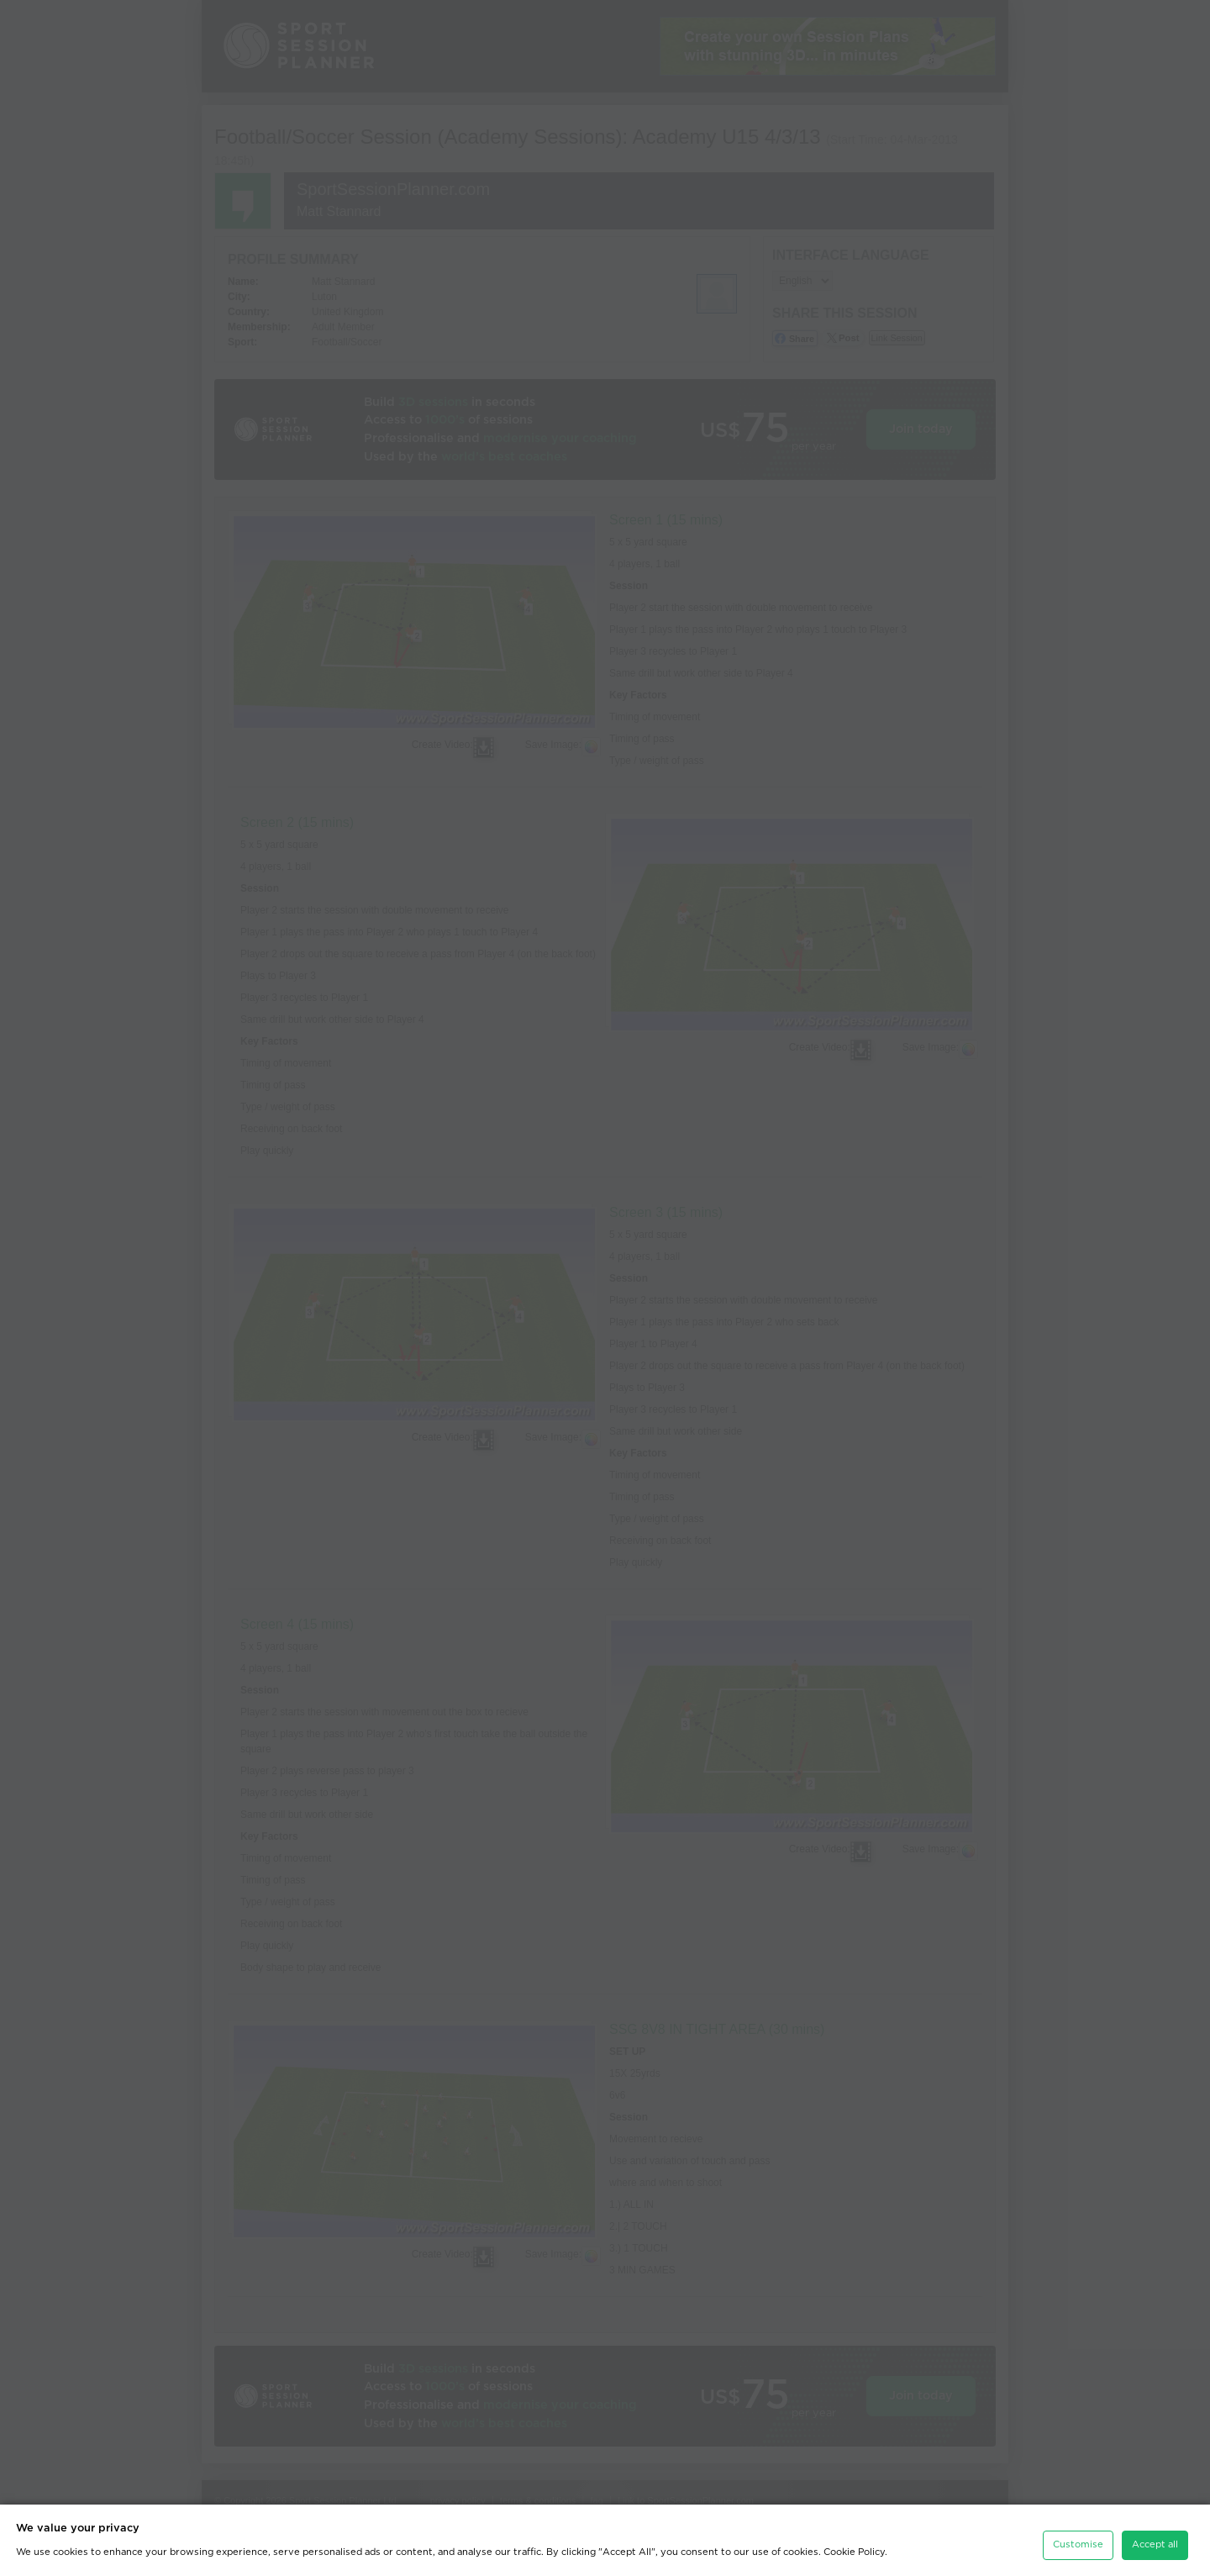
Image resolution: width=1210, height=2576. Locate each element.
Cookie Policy (854, 2552)
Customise (1078, 2544)
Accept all (1155, 2544)
